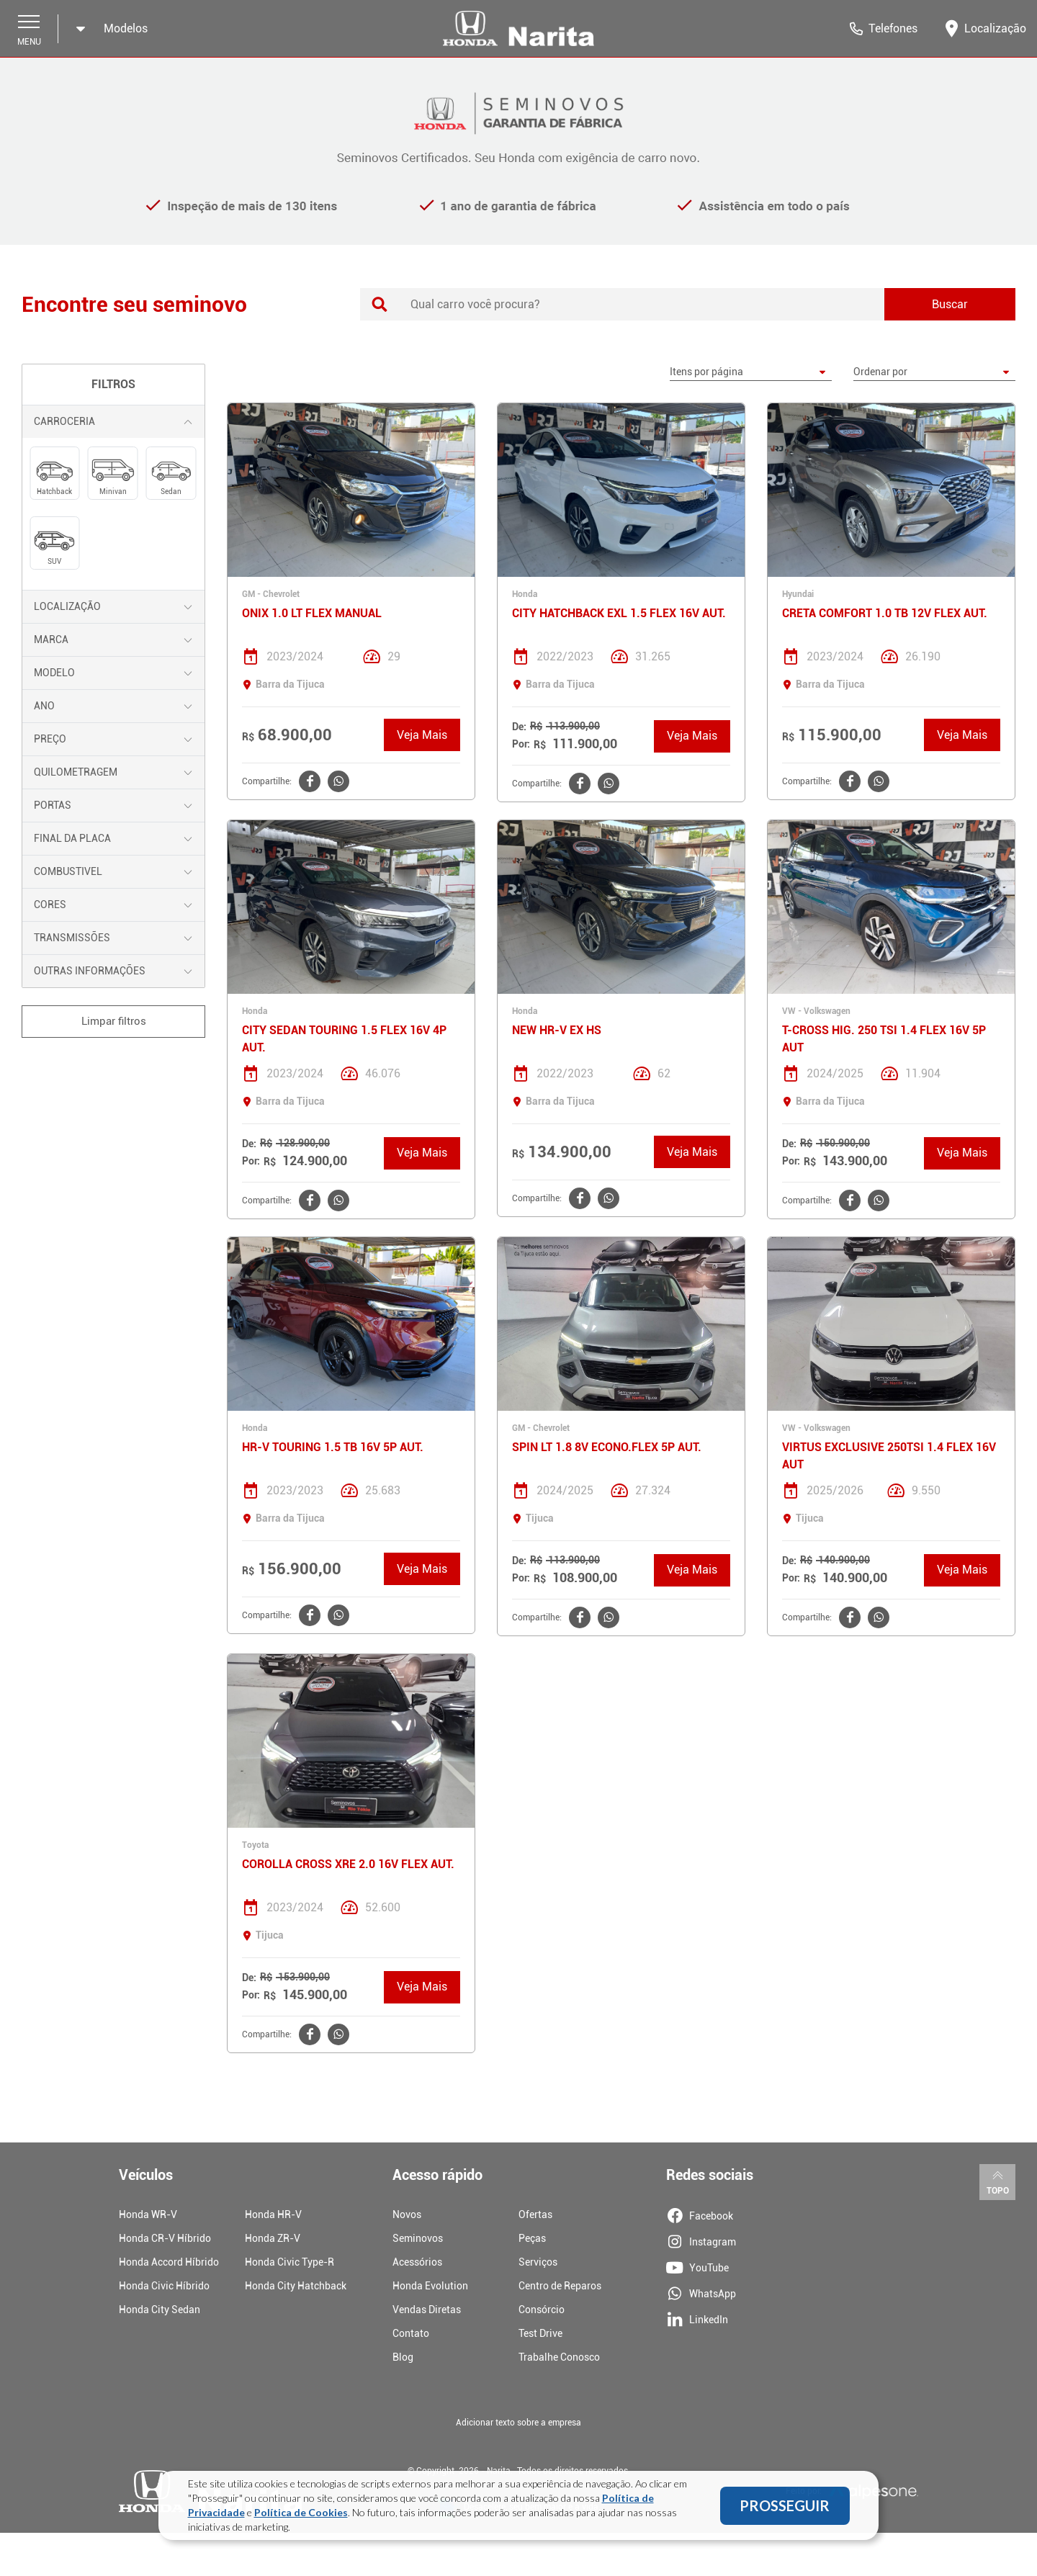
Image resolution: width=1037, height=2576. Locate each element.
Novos (406, 2214)
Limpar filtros (113, 1021)
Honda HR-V (273, 2214)
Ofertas (535, 2214)
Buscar (950, 304)
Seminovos (417, 2238)
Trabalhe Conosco (559, 2357)
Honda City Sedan (159, 2309)
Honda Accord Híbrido (169, 2262)
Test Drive (540, 2333)
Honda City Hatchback (295, 2286)
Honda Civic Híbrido (164, 2286)
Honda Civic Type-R (289, 2262)
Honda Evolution (430, 2286)
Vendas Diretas (426, 2309)
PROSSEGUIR (785, 2507)
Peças (532, 2238)
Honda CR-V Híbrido (165, 2238)
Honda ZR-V (272, 2238)
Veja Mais (422, 735)
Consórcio (541, 2309)
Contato (410, 2333)
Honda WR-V (148, 2214)
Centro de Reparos (559, 2286)
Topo (998, 2181)
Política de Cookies (301, 2514)
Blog (402, 2357)
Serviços (537, 2262)
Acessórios (417, 2262)
